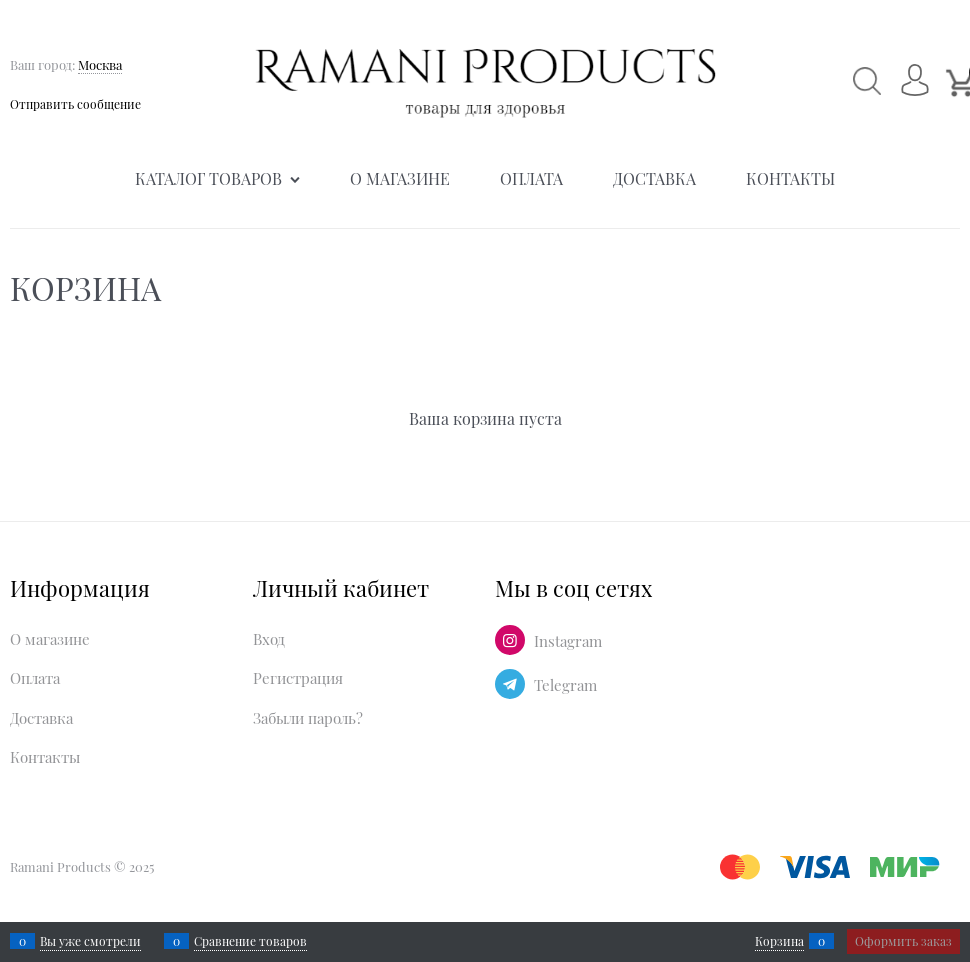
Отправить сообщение (75, 104)
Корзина (779, 941)
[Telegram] (510, 684)
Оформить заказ (903, 941)
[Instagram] (510, 640)
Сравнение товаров (250, 941)
